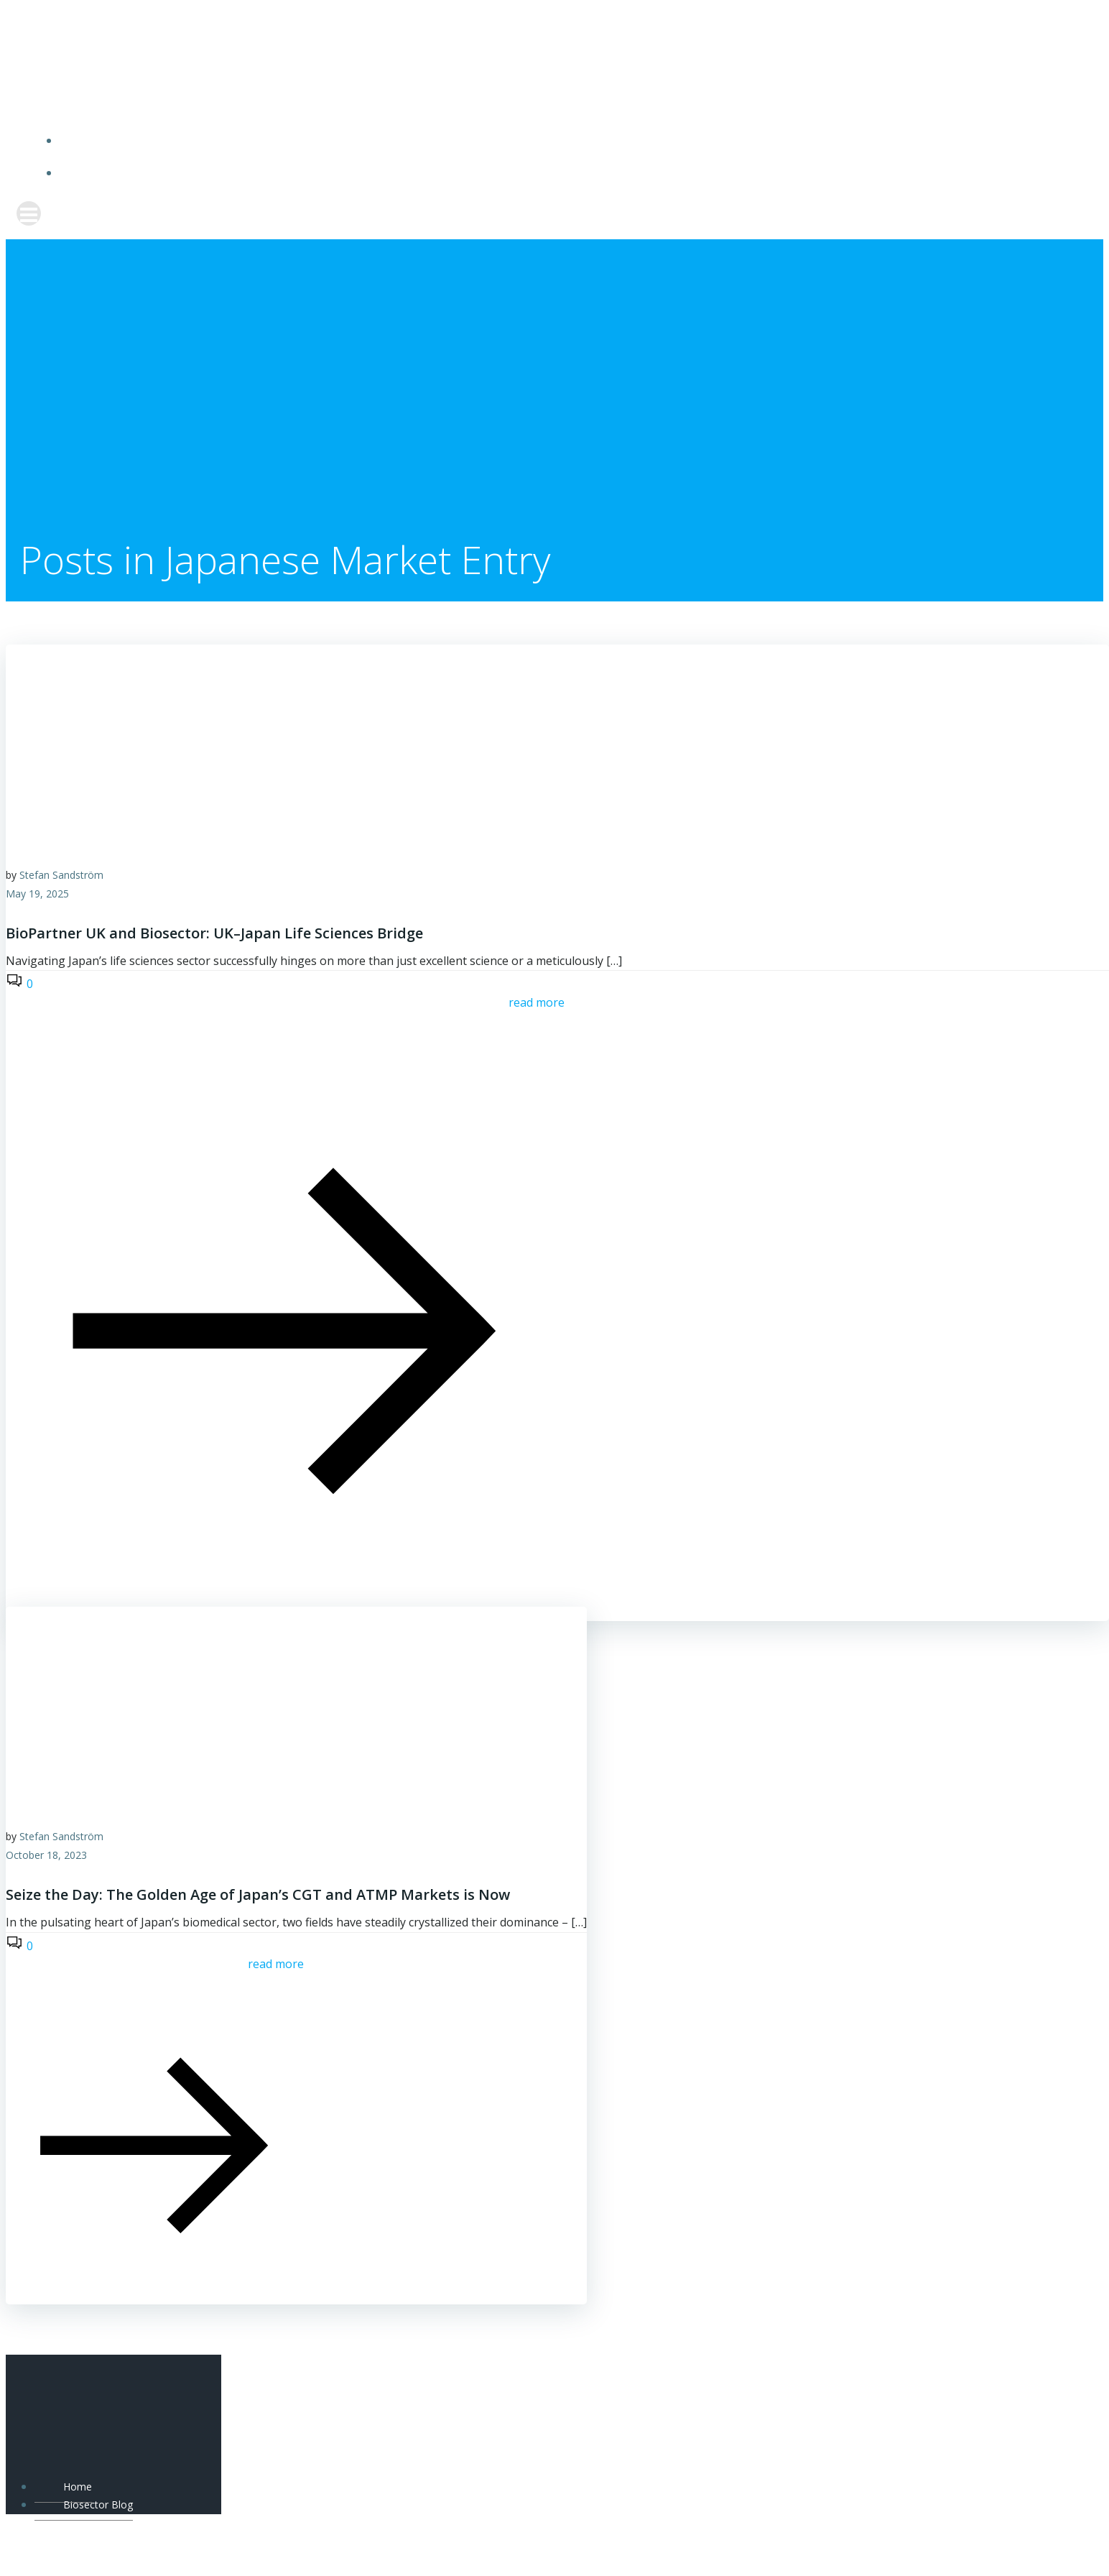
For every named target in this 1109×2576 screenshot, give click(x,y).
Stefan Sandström (61, 876)
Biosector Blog (569, 173)
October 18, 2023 (46, 1856)
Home (569, 140)
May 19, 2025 (37, 895)
